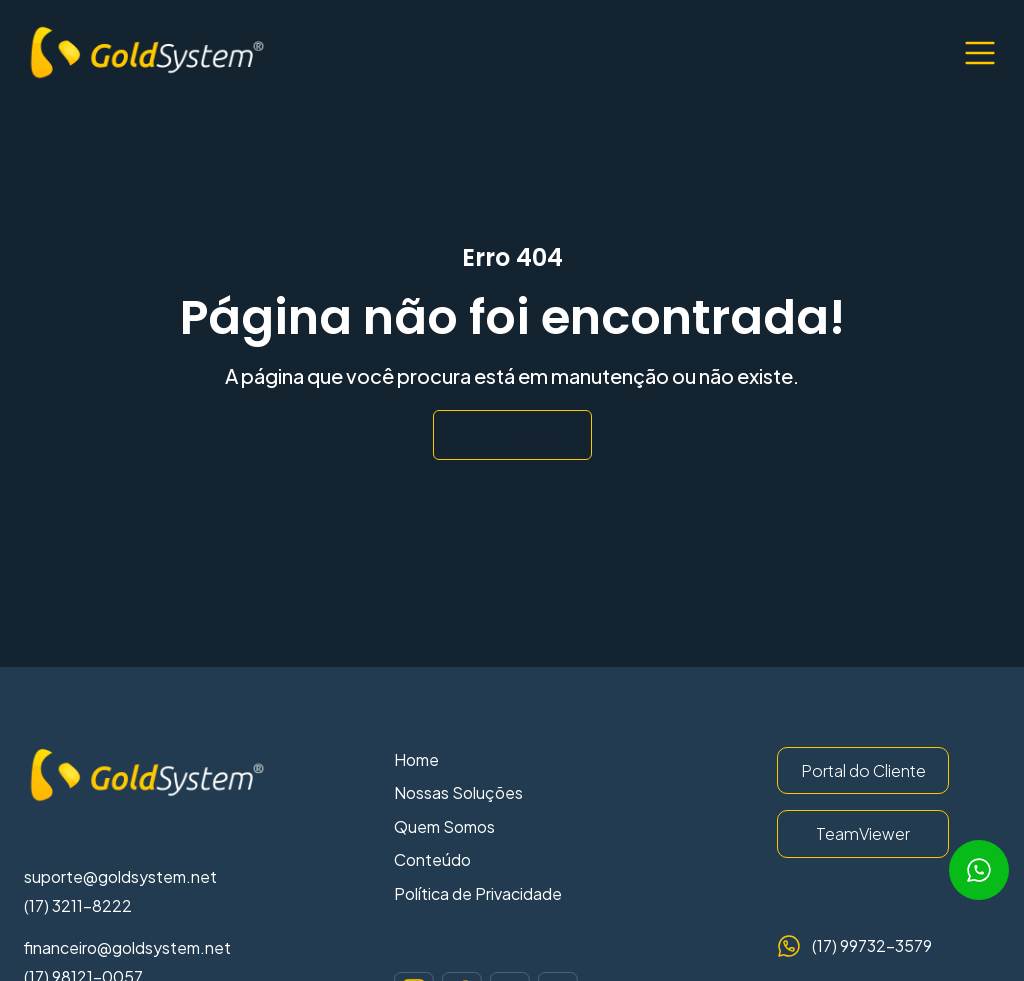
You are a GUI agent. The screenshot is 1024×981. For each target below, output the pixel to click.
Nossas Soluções (458, 792)
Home (416, 759)
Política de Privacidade (478, 893)
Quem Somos (444, 826)
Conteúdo (432, 859)
